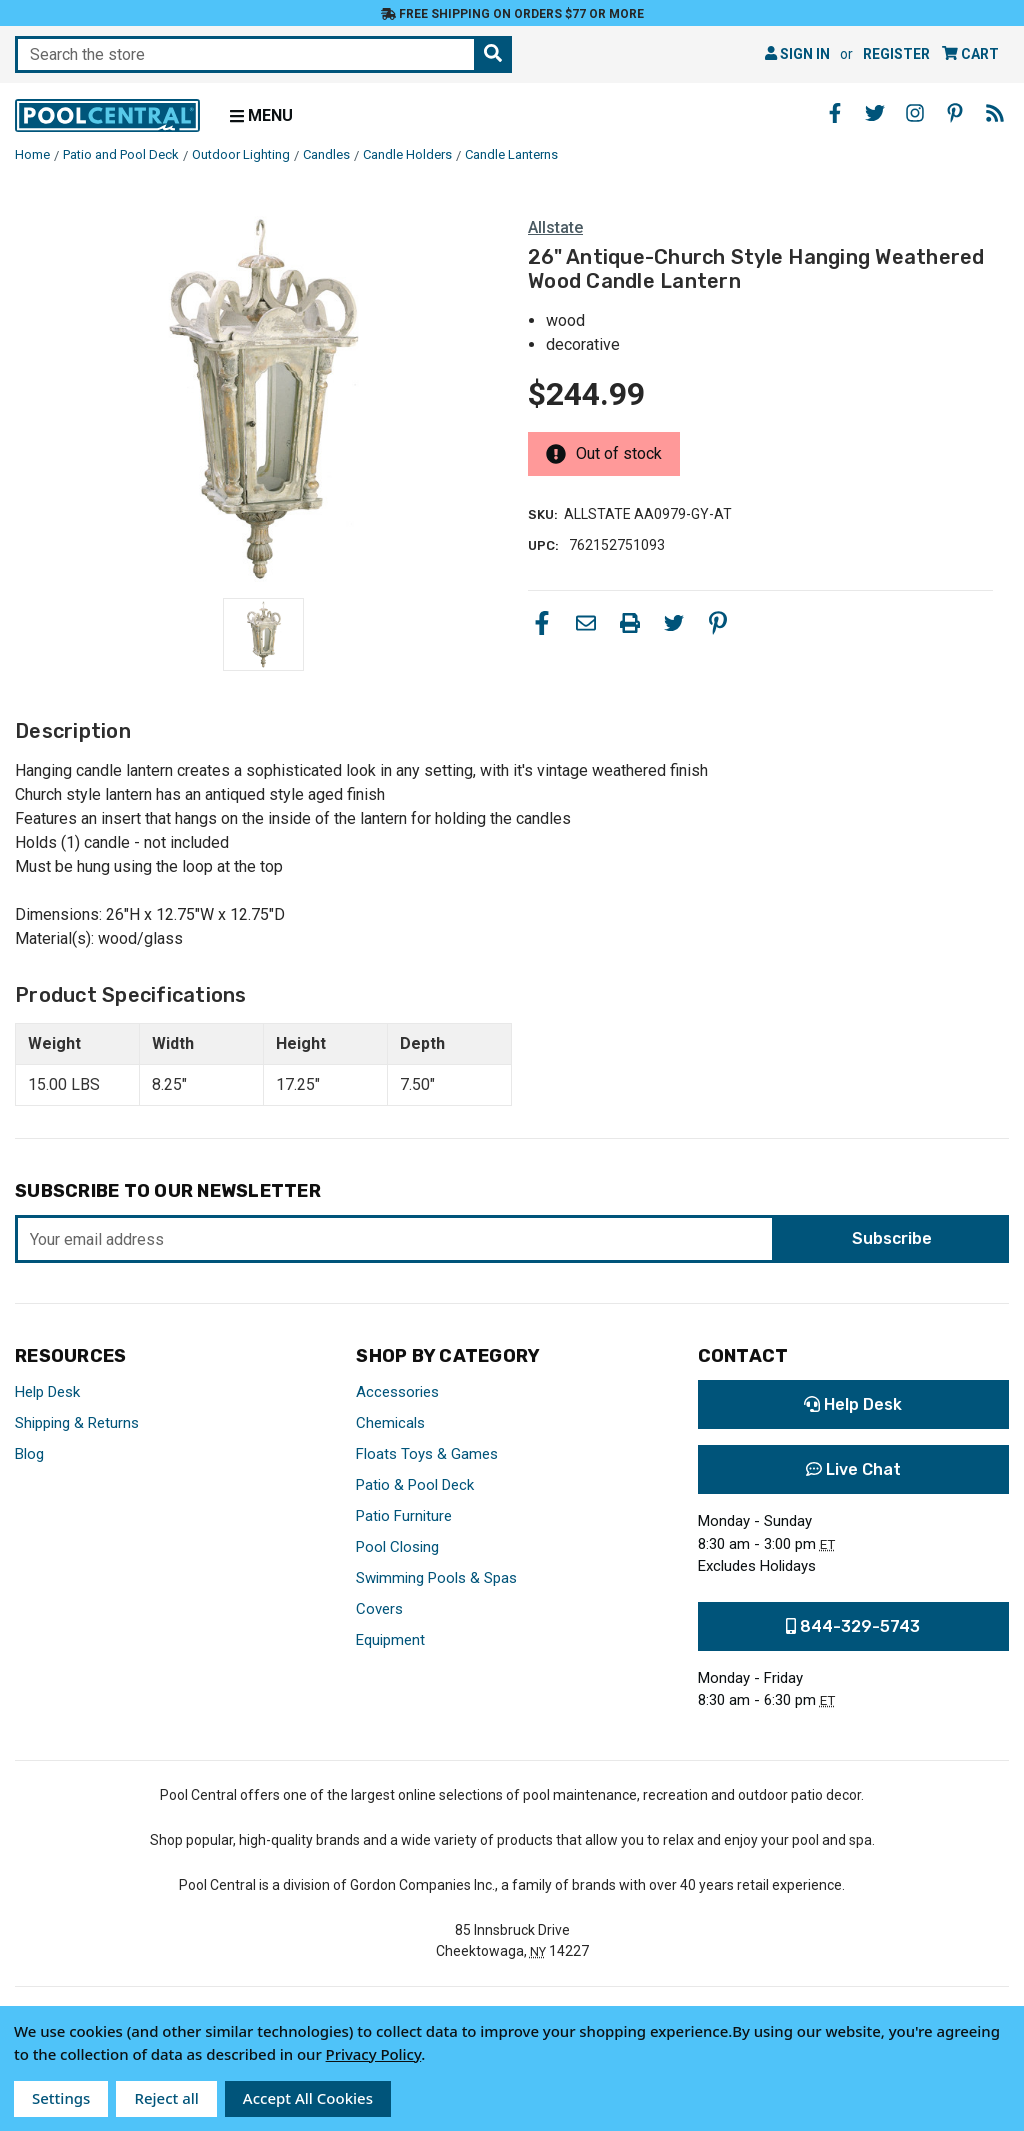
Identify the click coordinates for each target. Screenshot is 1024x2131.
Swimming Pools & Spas (436, 1578)
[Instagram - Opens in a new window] (915, 113)
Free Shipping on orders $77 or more (512, 14)
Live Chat (853, 1469)
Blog (29, 1454)
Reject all (166, 2098)
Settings (61, 2098)
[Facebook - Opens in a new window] (835, 113)
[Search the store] (493, 54)
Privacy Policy (374, 2054)
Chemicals (390, 1423)
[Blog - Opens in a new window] (995, 113)
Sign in (797, 54)
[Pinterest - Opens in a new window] (955, 113)
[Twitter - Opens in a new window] (875, 113)
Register (896, 54)
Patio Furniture (404, 1516)
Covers (379, 1609)
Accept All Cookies (308, 2098)
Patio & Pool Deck (415, 1485)
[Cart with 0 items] (970, 54)
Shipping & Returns (77, 1423)
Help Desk (47, 1392)
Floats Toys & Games (427, 1454)
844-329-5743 (853, 1626)
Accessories (397, 1392)
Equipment (390, 1640)
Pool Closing (397, 1547)
